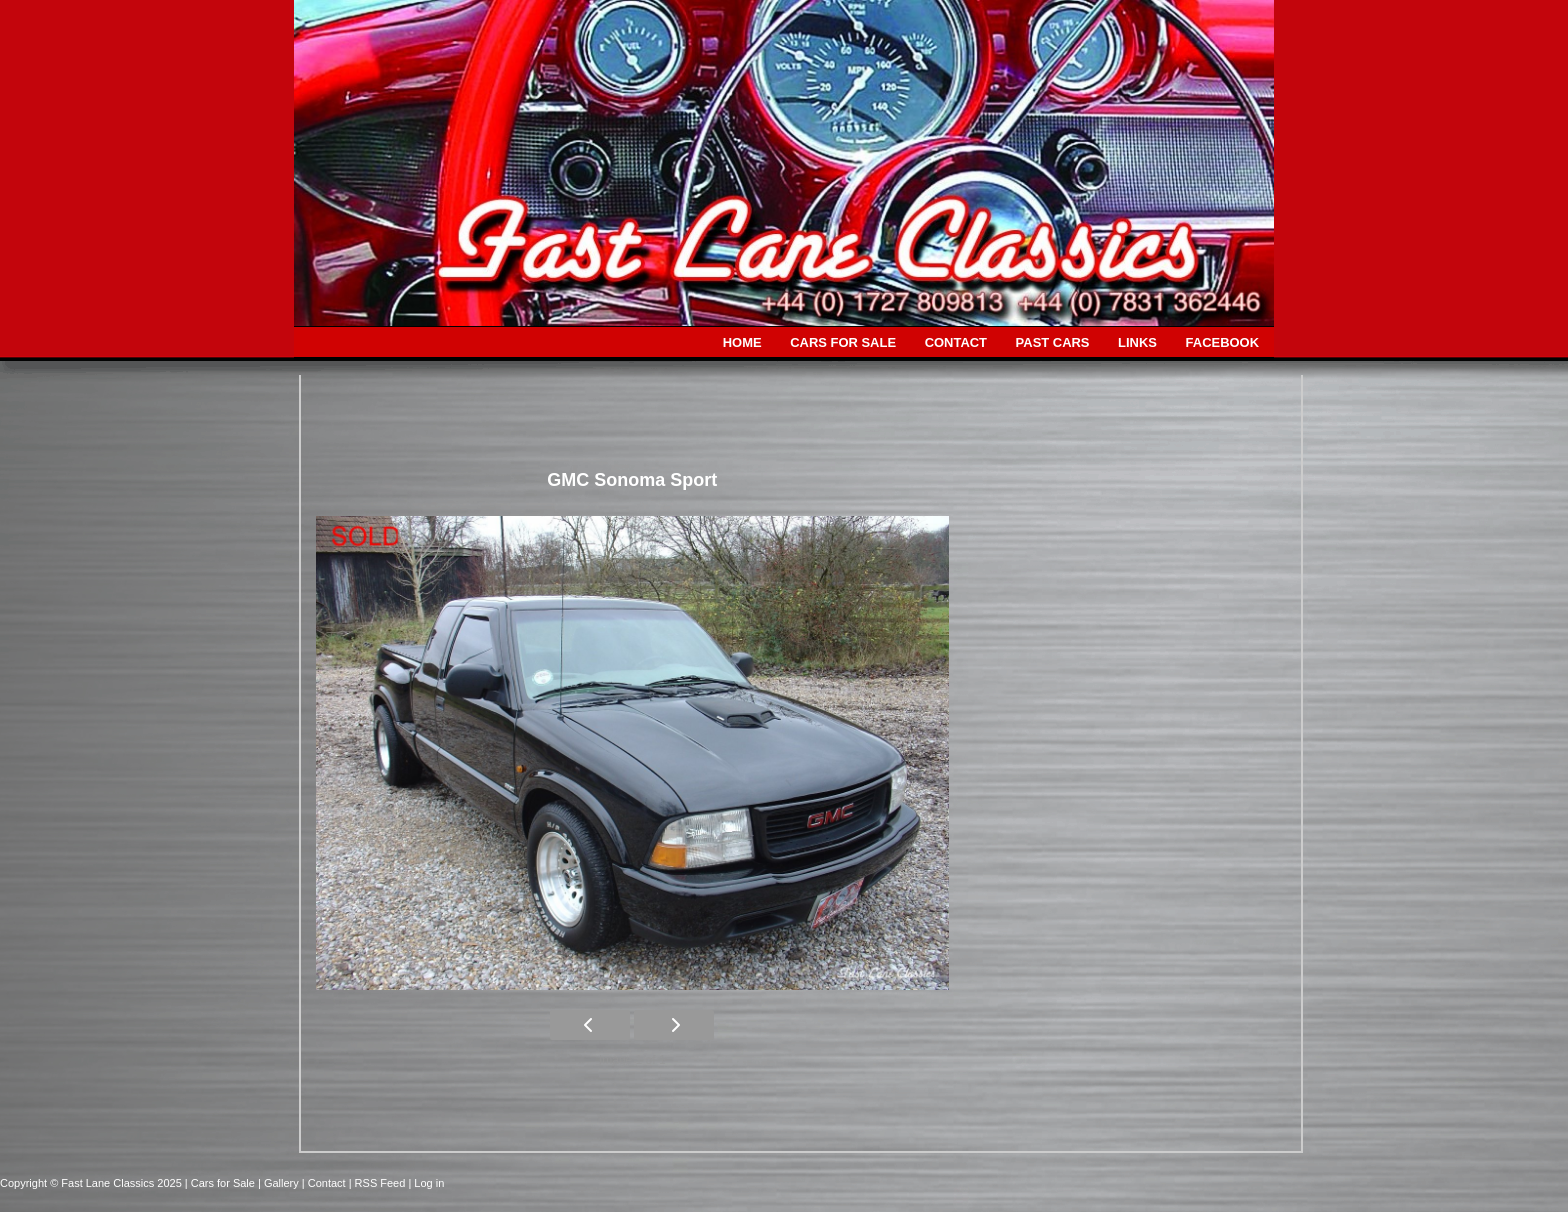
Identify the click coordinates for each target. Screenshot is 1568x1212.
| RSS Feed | (382, 1183)
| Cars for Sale (221, 1183)
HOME (742, 342)
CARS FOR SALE (843, 342)
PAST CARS (1053, 342)
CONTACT (956, 342)
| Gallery (280, 1183)
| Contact (325, 1183)
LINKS (1137, 342)
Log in (429, 1183)
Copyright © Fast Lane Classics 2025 (92, 1183)
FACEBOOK (1222, 342)
